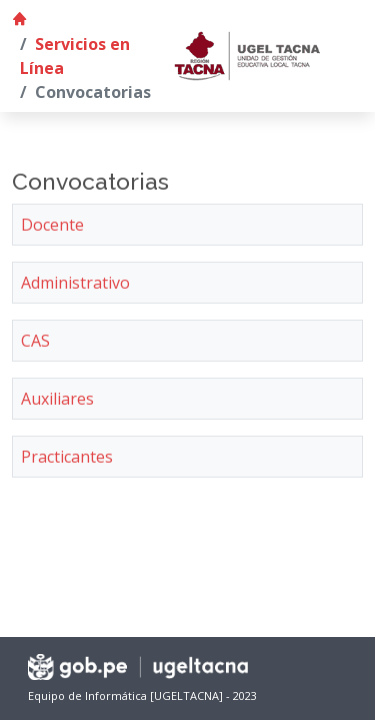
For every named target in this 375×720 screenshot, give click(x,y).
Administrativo (75, 286)
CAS (35, 344)
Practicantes (67, 460)
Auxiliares (57, 402)
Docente (52, 228)
